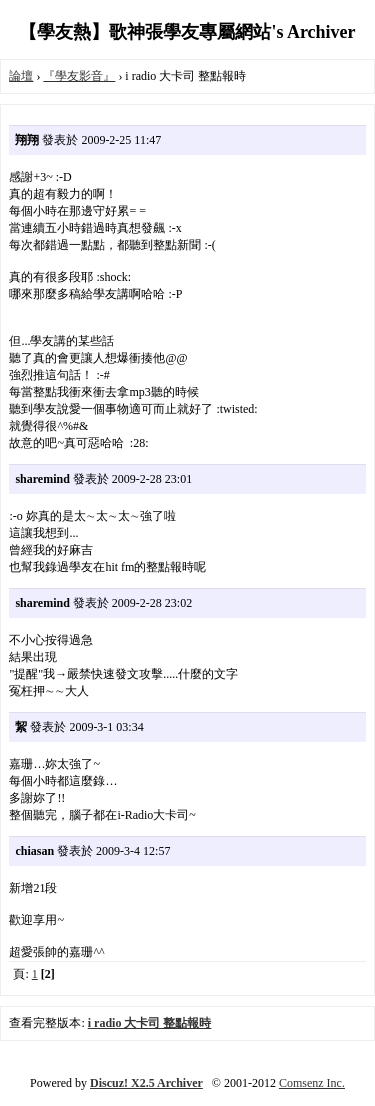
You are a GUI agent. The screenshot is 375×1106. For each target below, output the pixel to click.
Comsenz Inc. (312, 1083)
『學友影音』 (79, 76)
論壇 (21, 76)
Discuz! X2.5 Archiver (146, 1083)
